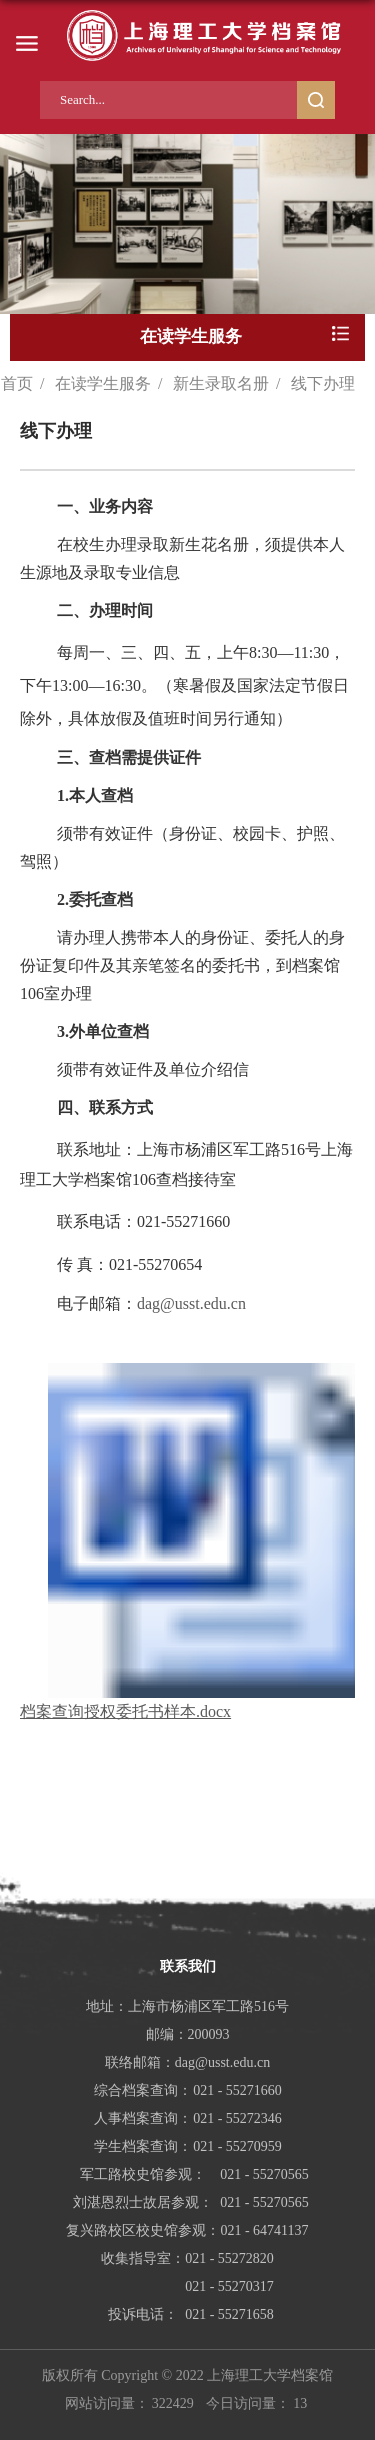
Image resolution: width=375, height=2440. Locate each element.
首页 (17, 383)
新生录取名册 (221, 383)
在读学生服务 (103, 383)
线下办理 (323, 383)
